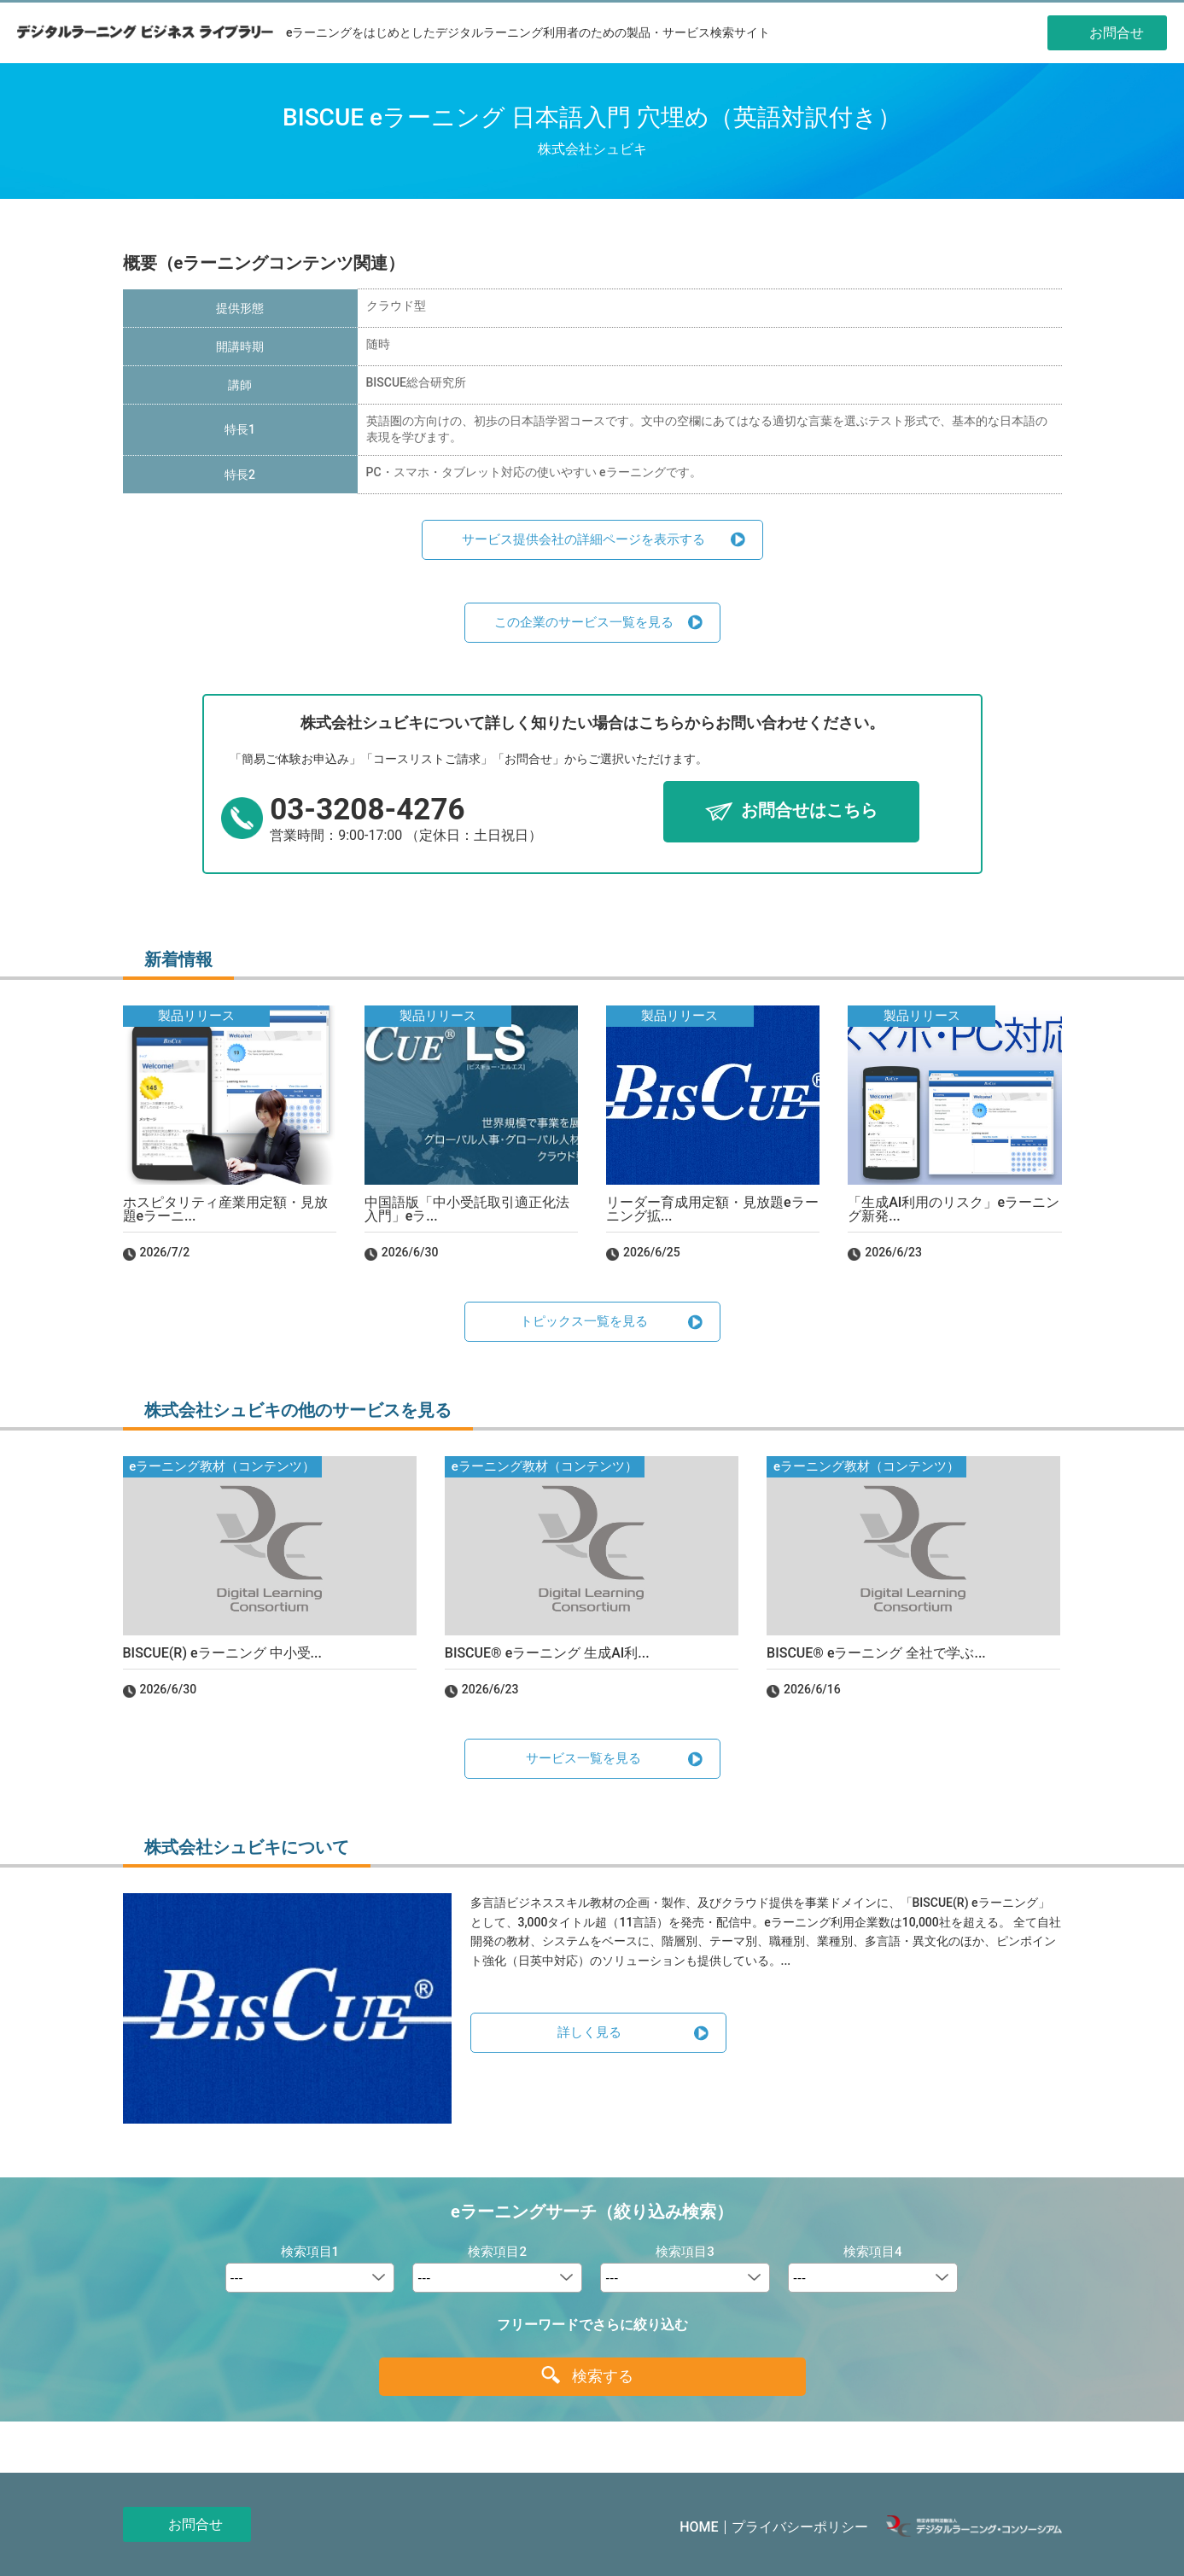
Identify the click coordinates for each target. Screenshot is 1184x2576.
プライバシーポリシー (800, 2527)
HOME (698, 2527)
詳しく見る (589, 2032)
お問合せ (195, 2524)
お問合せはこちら (809, 811)
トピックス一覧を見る (584, 1321)
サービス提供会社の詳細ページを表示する (583, 539)
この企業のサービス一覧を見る (584, 622)
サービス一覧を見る (583, 1758)
